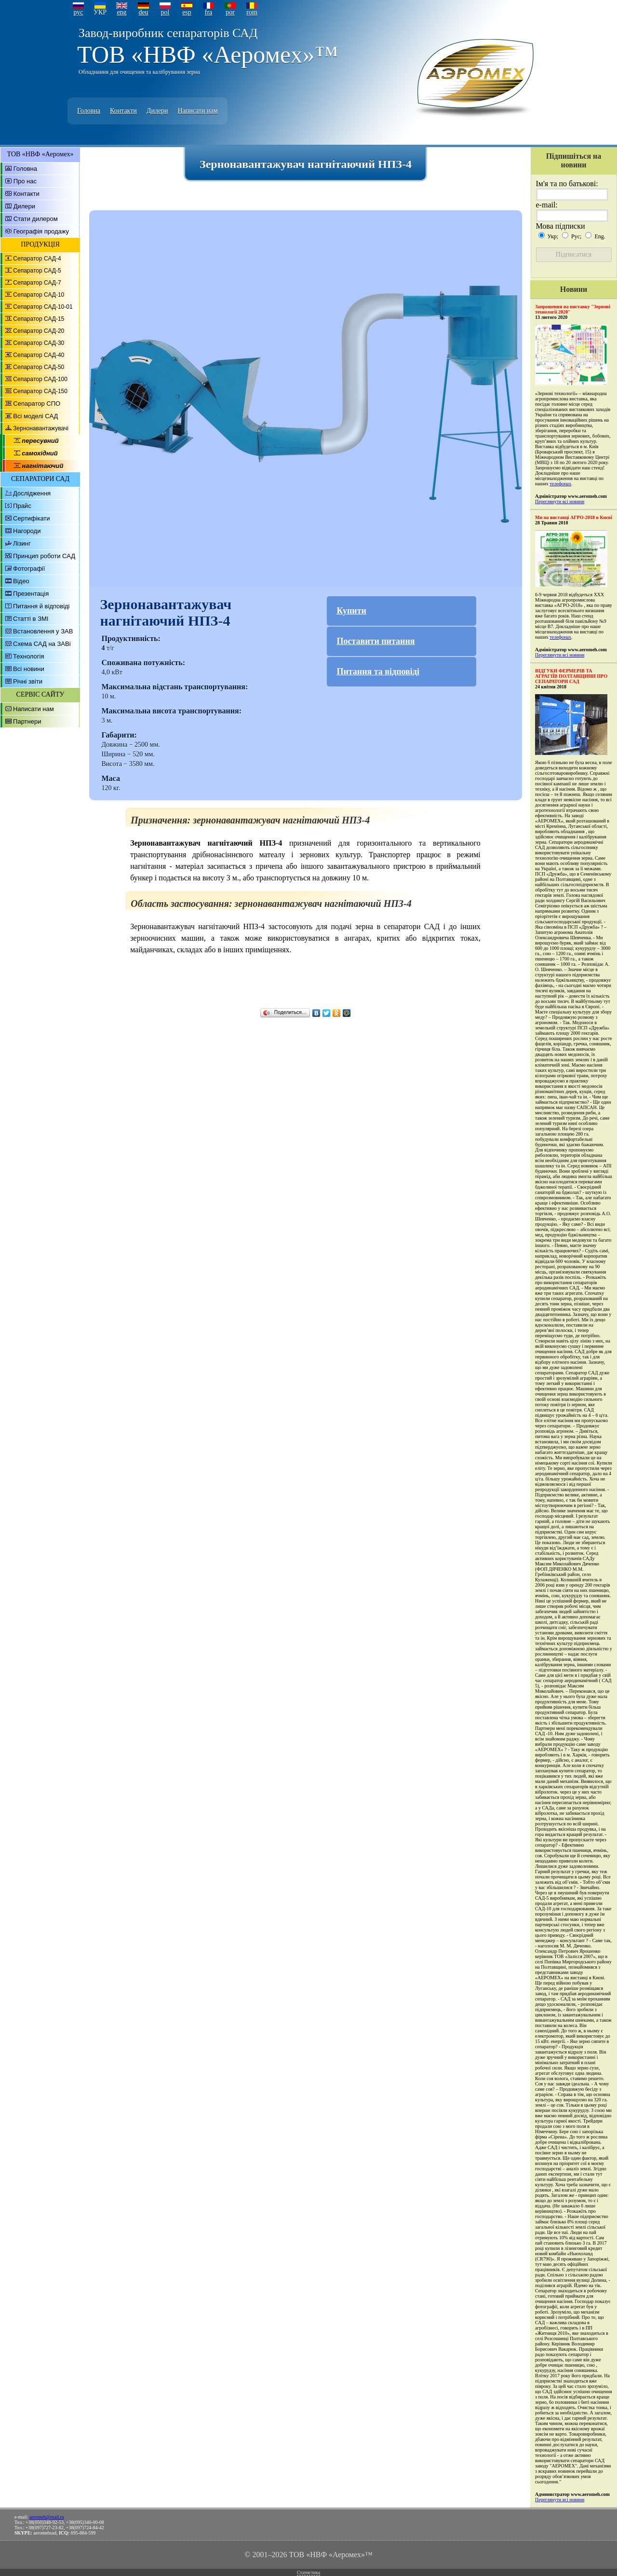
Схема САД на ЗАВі (41, 643)
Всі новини (28, 668)
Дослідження (32, 493)
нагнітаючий (42, 465)
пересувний (40, 440)
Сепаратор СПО (36, 403)
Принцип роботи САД (44, 556)
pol (165, 12)
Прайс (22, 505)
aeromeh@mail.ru (46, 2517)
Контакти (123, 110)
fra (209, 12)
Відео (21, 581)
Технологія (28, 656)
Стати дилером (35, 218)
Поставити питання (375, 641)
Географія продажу (41, 231)
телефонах (560, 483)
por (230, 12)
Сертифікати (31, 518)
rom (251, 12)
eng (121, 12)
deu (143, 12)
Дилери (157, 110)
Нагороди (26, 530)
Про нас (25, 181)
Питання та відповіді (377, 671)
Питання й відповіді (41, 606)
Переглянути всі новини (559, 501)
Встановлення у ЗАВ (43, 631)
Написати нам (198, 110)
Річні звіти (27, 681)
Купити (351, 611)
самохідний (39, 453)
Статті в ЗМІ (30, 618)
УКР (100, 12)
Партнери (27, 721)
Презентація (31, 593)
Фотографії (29, 568)
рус (78, 12)
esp (186, 12)
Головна (88, 110)
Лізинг (22, 543)
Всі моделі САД (35, 416)
